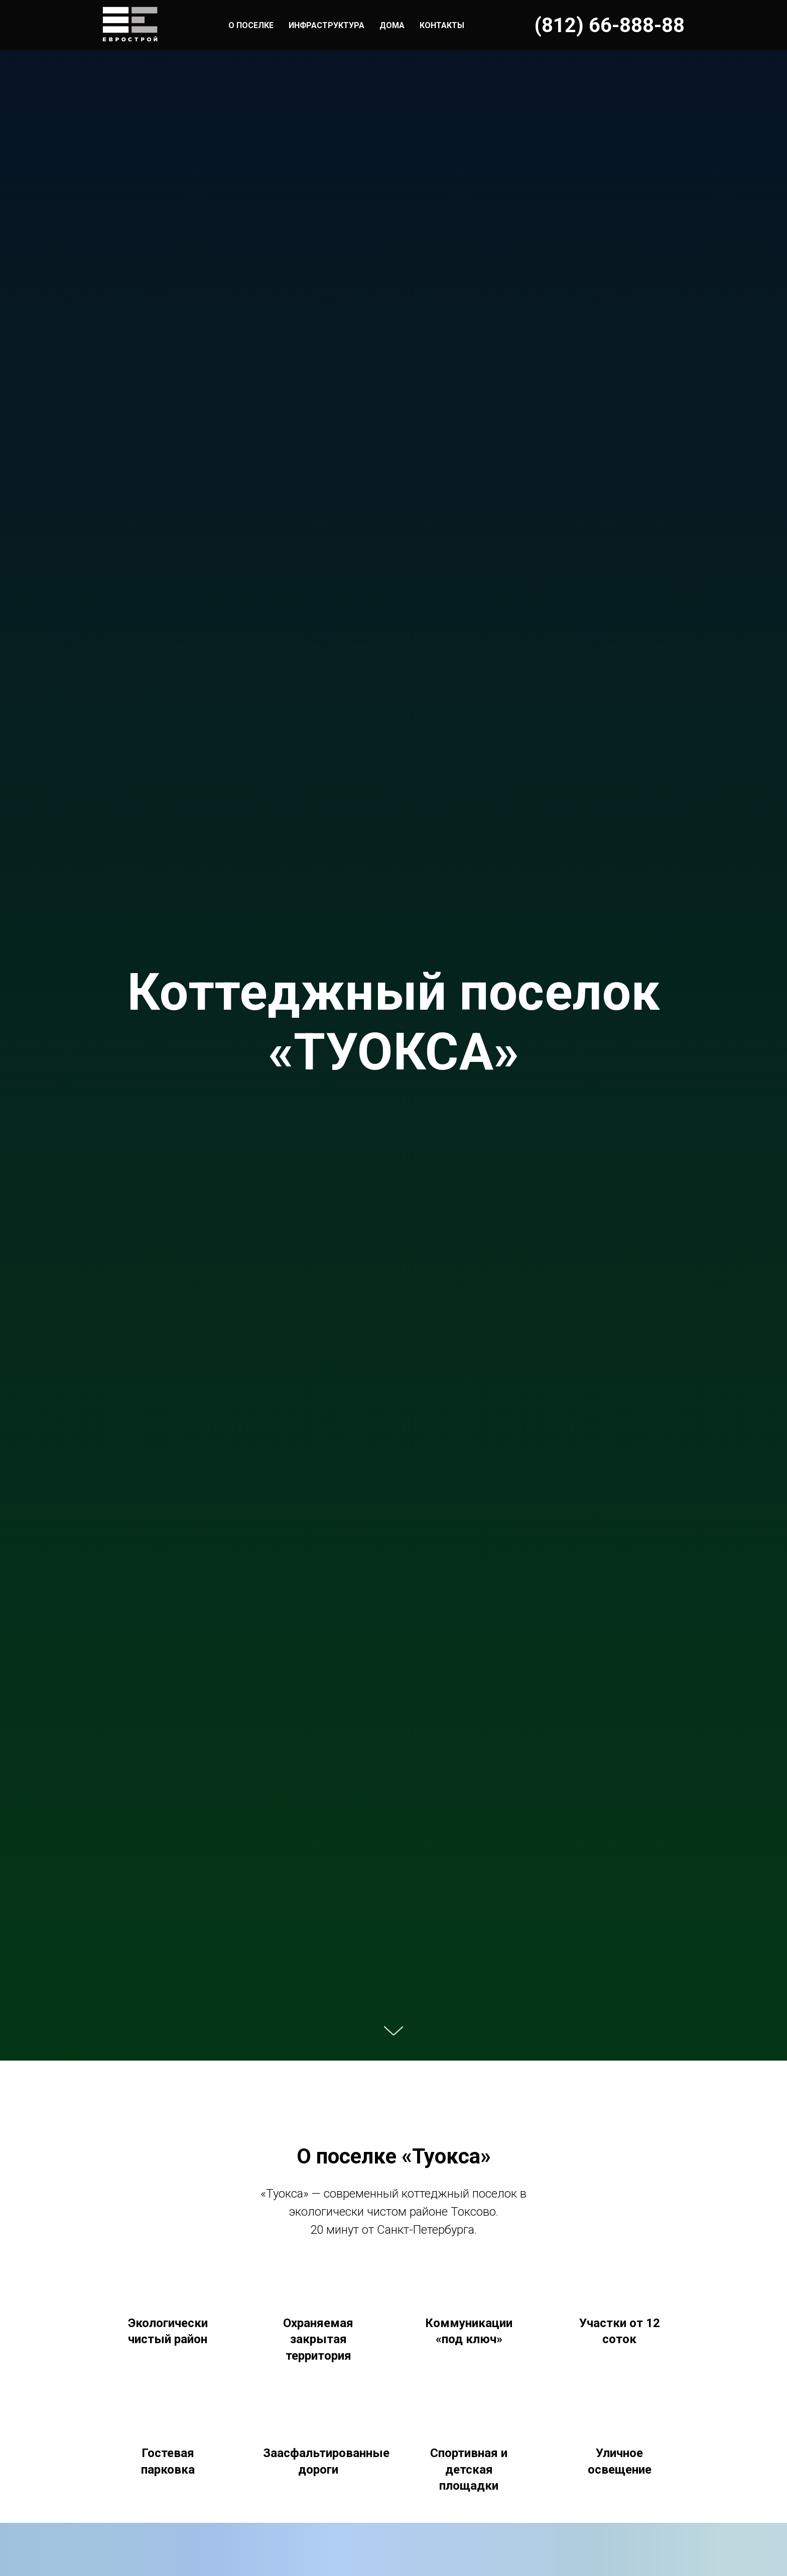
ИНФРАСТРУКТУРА (326, 25)
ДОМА (392, 25)
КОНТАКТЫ (442, 25)
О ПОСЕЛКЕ (251, 25)
